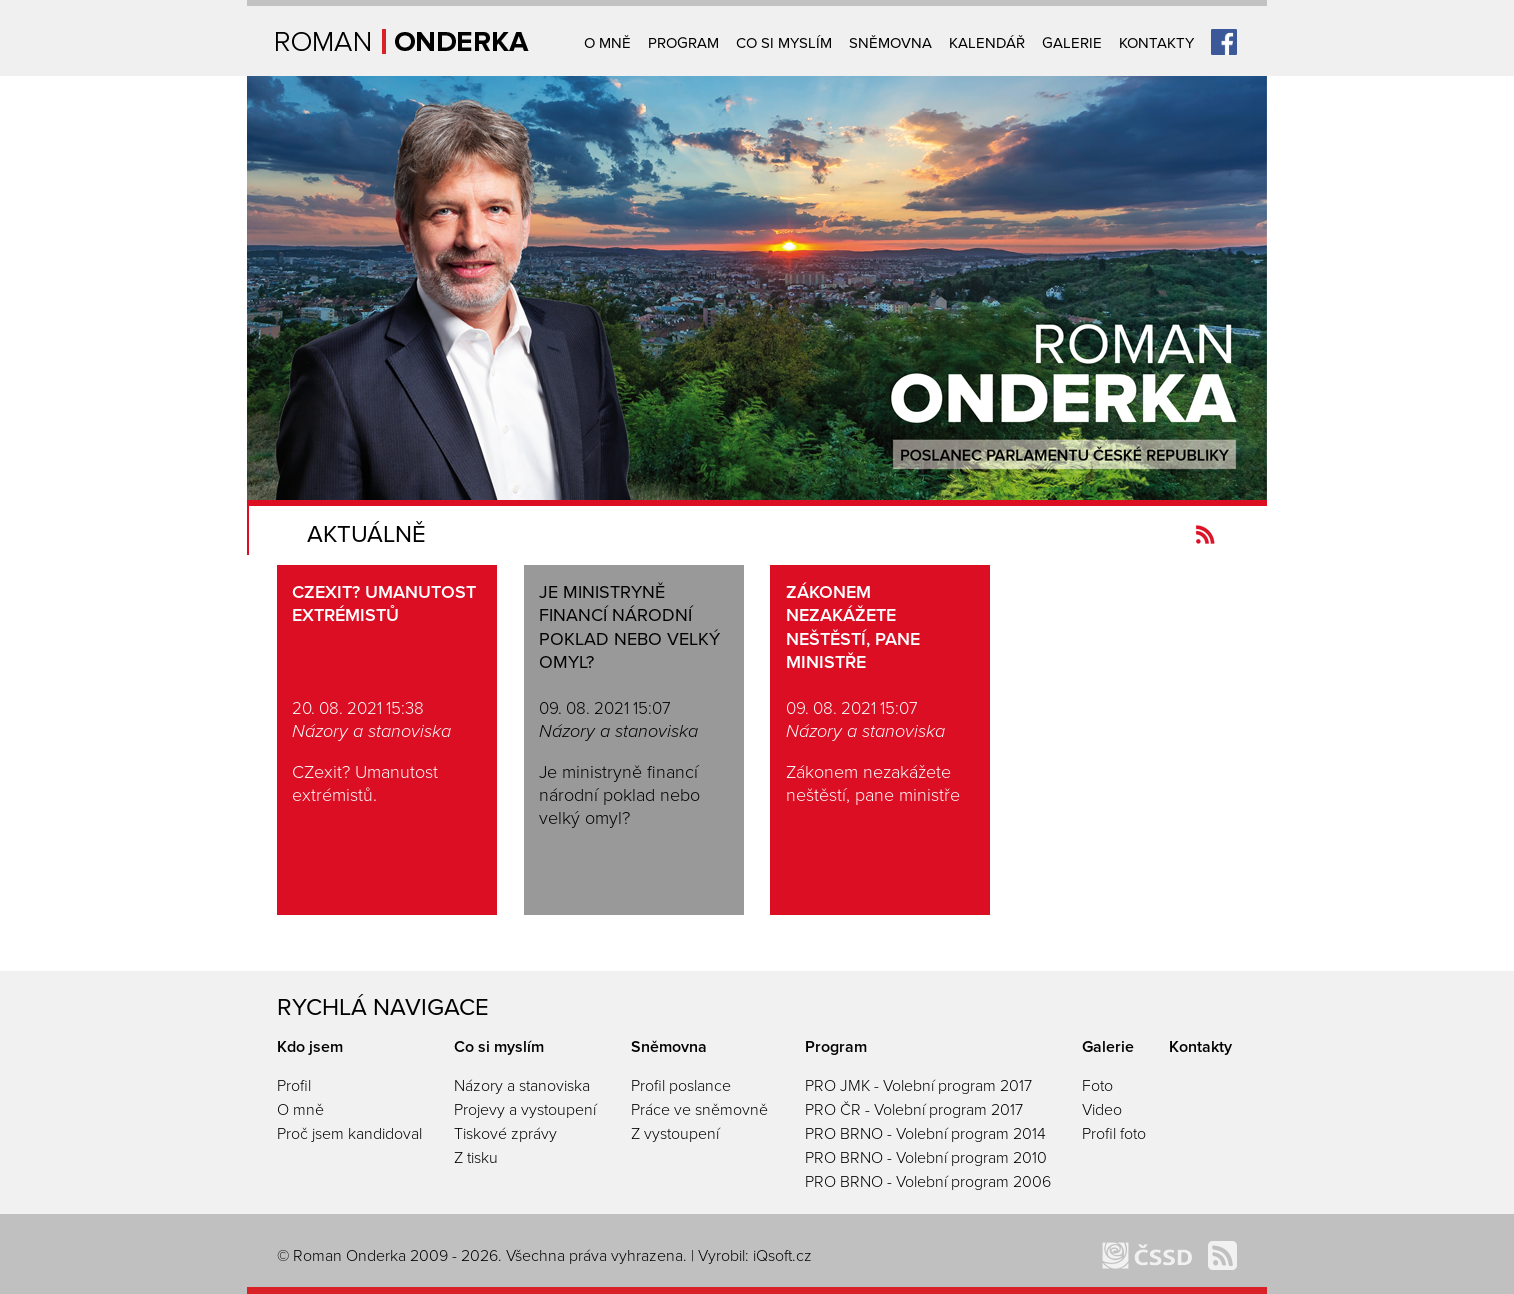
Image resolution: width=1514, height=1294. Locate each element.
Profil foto (1114, 1134)
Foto (1097, 1086)
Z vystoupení (675, 1134)
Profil (294, 1086)
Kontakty (1156, 43)
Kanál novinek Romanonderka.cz (1205, 534)
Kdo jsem (310, 1047)
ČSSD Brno (1147, 1255)
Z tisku (476, 1158)
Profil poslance (681, 1086)
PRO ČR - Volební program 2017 (914, 1110)
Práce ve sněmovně (699, 1110)
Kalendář (987, 43)
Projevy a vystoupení (525, 1110)
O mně (607, 43)
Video (1102, 1110)
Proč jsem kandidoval (349, 1134)
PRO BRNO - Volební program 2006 (928, 1182)
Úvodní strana (402, 41)
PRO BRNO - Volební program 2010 (926, 1158)
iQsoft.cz (782, 1256)
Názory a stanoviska (522, 1086)
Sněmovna (890, 43)
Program (683, 43)
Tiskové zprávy (505, 1134)
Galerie (1072, 43)
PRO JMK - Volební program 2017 (918, 1086)
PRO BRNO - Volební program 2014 (925, 1134)
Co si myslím (784, 43)
